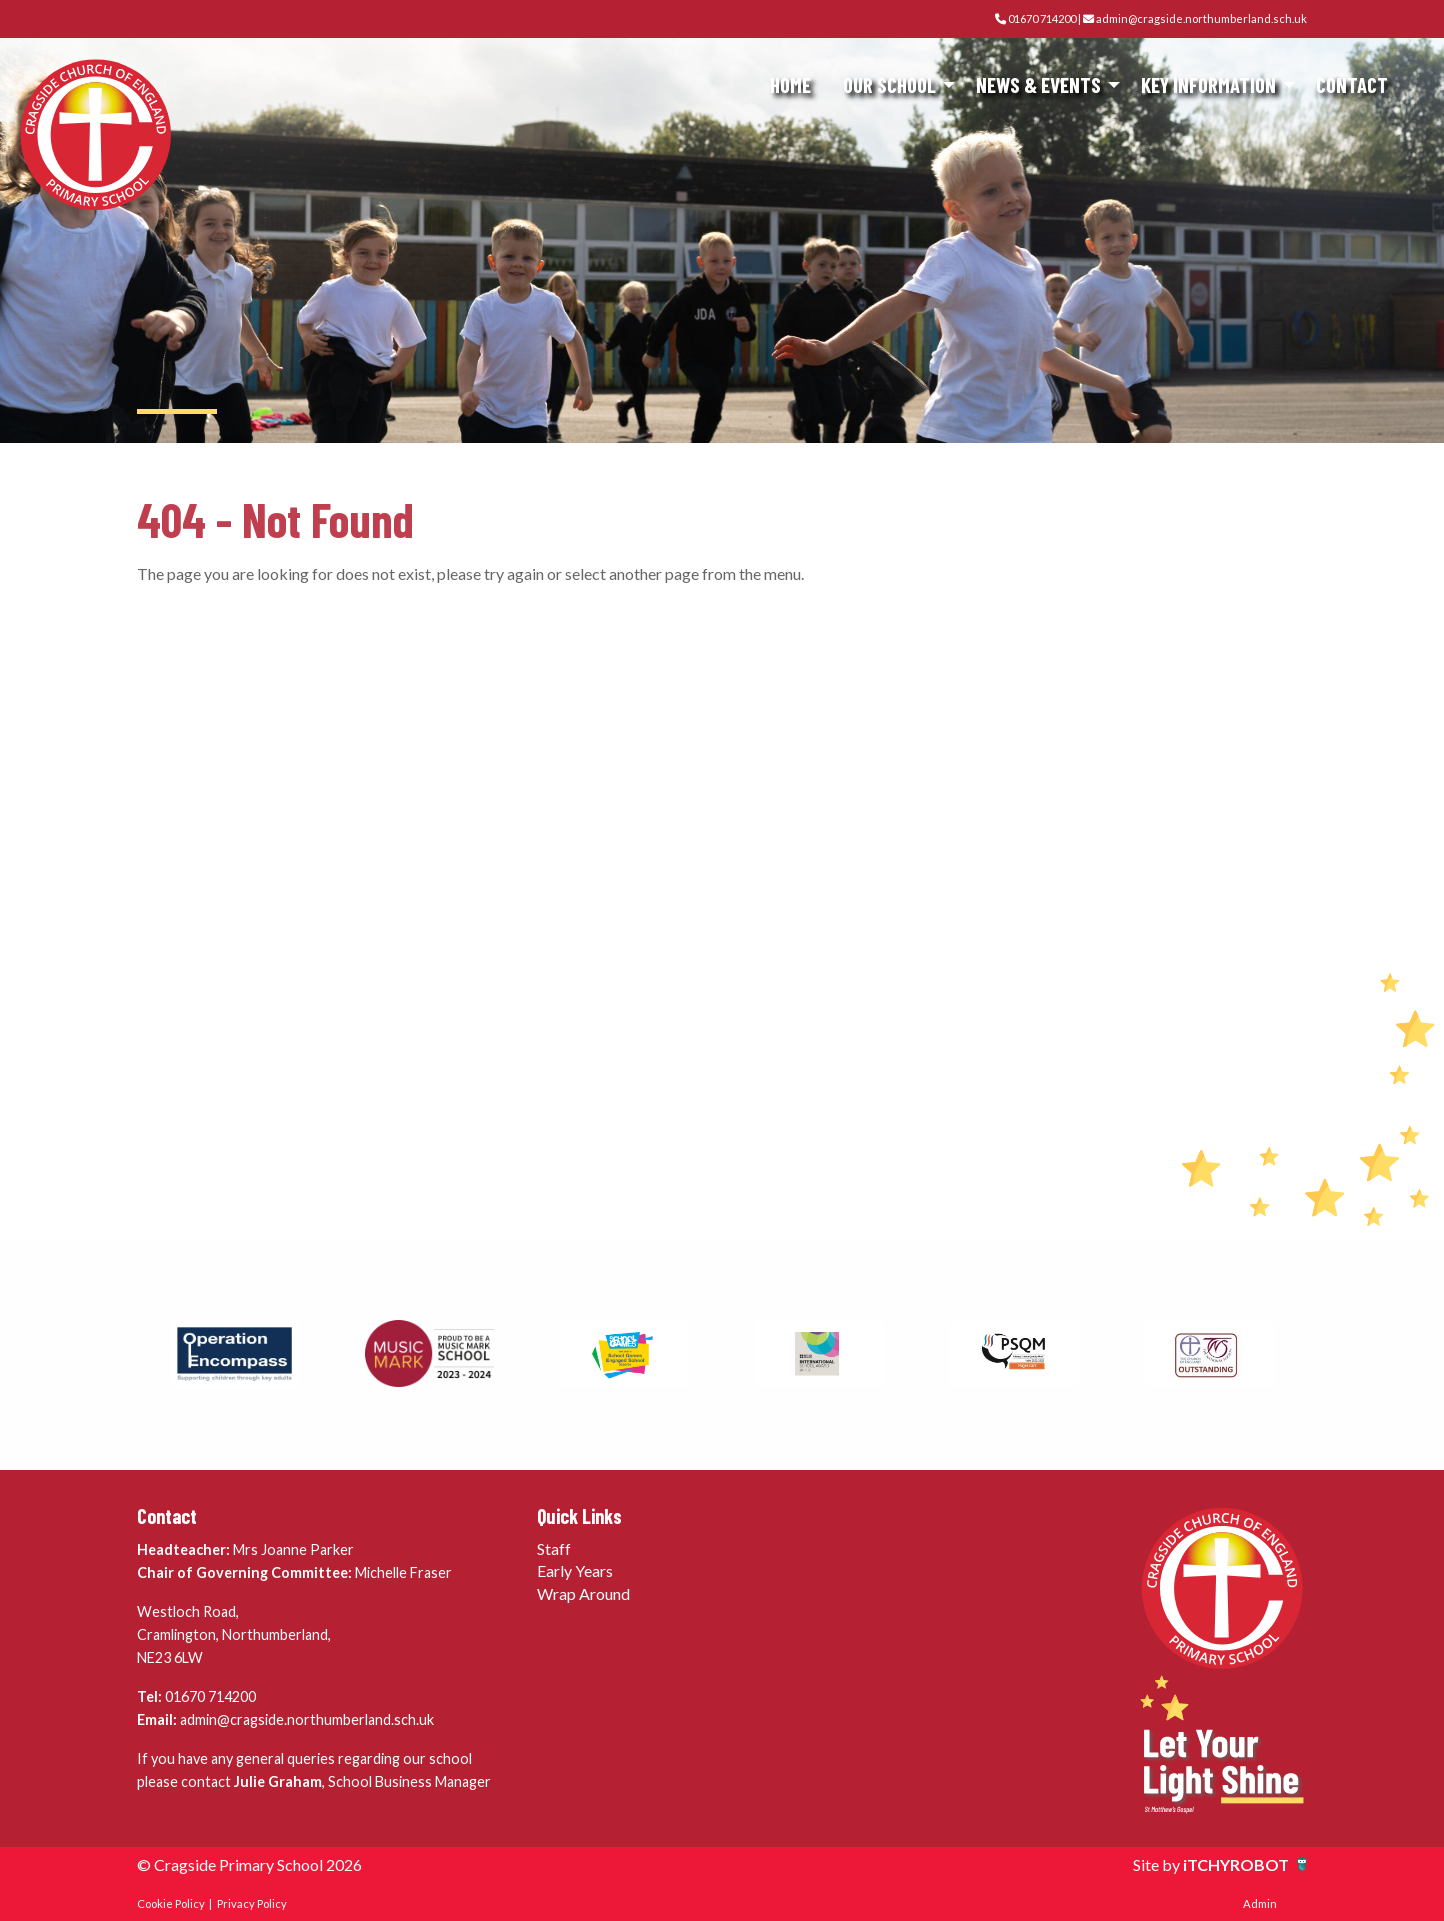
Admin (1260, 1903)
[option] (234, 1354)
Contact (1352, 84)
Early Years (575, 1570)
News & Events (1038, 84)
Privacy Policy (252, 1903)
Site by (1158, 1864)
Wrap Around (583, 1593)
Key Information (1208, 84)
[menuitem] (790, 85)
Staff (554, 1548)
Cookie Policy (171, 1903)
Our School (889, 84)
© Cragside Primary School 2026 (249, 1864)
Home (790, 84)
